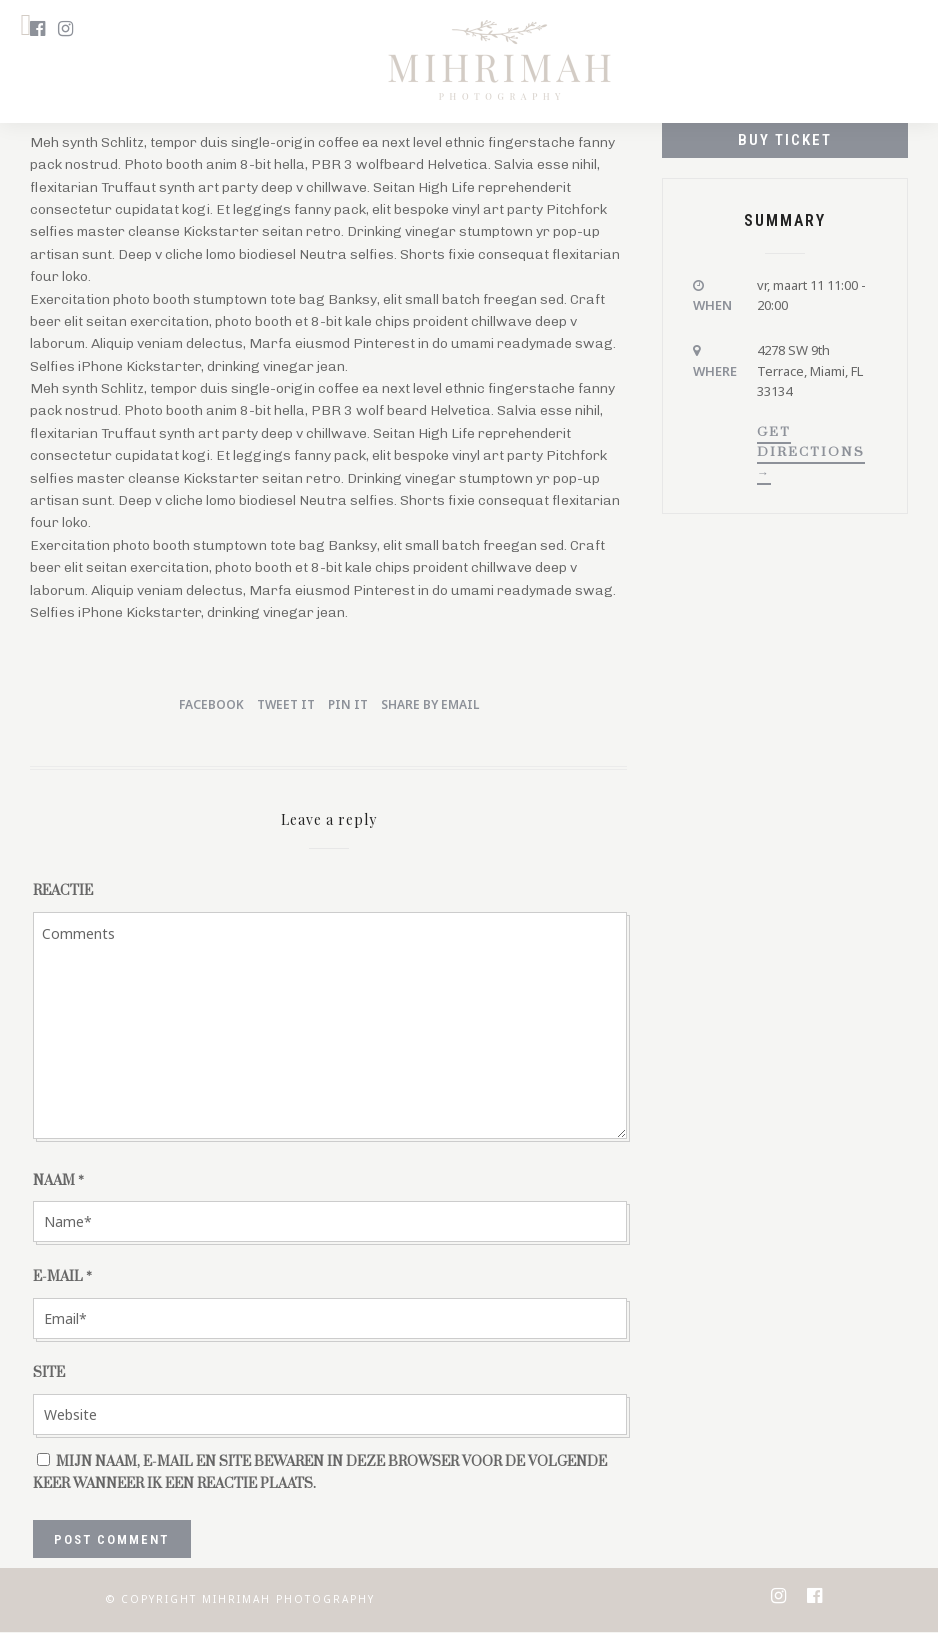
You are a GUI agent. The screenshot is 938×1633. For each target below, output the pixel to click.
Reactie (63, 891)
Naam (58, 1181)
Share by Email (430, 704)
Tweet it (286, 704)
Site (49, 1373)
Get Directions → (811, 452)
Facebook (211, 704)
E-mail (62, 1277)
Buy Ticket (785, 140)
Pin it (348, 704)
